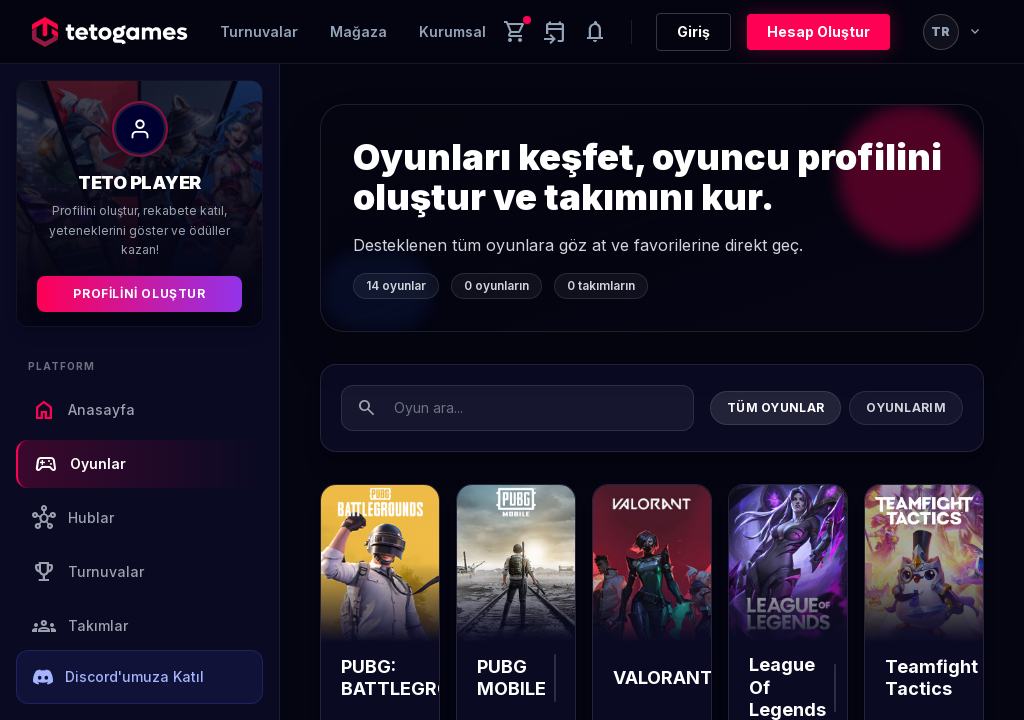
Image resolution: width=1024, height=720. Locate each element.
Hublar (73, 518)
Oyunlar (80, 464)
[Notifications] (595, 32)
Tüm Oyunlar (775, 407)
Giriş (693, 31)
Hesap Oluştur (818, 31)
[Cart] (515, 32)
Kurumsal (452, 31)
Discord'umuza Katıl (118, 677)
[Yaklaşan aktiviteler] (555, 32)
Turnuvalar (259, 31)
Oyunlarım (906, 407)
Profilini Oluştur (139, 293)
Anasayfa (83, 410)
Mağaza (358, 31)
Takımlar (80, 626)
